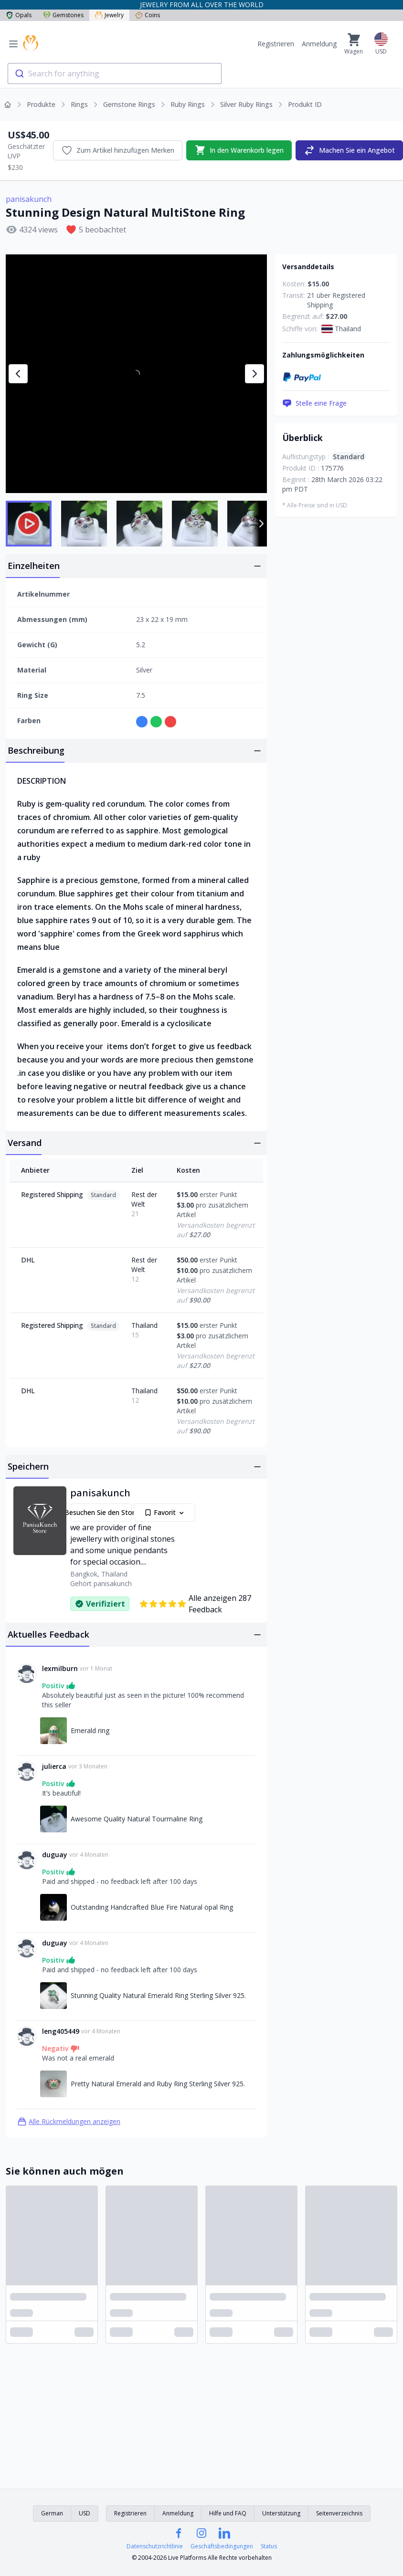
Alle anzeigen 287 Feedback (195, 1604)
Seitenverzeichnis (339, 2513)
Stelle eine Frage (314, 403)
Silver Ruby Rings (246, 104)
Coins (147, 15)
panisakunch (29, 199)
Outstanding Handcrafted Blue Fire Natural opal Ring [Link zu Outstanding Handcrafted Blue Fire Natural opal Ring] (152, 1907)
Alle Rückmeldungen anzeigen (68, 2121)
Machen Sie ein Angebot (349, 150)
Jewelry (109, 15)
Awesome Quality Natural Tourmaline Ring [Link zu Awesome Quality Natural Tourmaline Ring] (136, 1818)
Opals (19, 15)
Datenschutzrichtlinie (155, 2546)
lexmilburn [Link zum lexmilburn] (60, 1668)
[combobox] (115, 73)
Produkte (41, 104)
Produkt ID (305, 104)
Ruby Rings (187, 104)
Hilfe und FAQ (227, 2513)
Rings (79, 104)
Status (269, 2546)
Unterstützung (281, 2513)
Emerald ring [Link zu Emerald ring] (90, 1730)
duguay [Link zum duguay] (54, 1854)
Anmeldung (319, 43)
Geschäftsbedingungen (222, 2546)
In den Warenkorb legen (239, 150)
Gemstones (63, 15)
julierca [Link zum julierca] (54, 1766)
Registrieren (275, 43)
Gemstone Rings (129, 104)
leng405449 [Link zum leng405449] (60, 2031)
